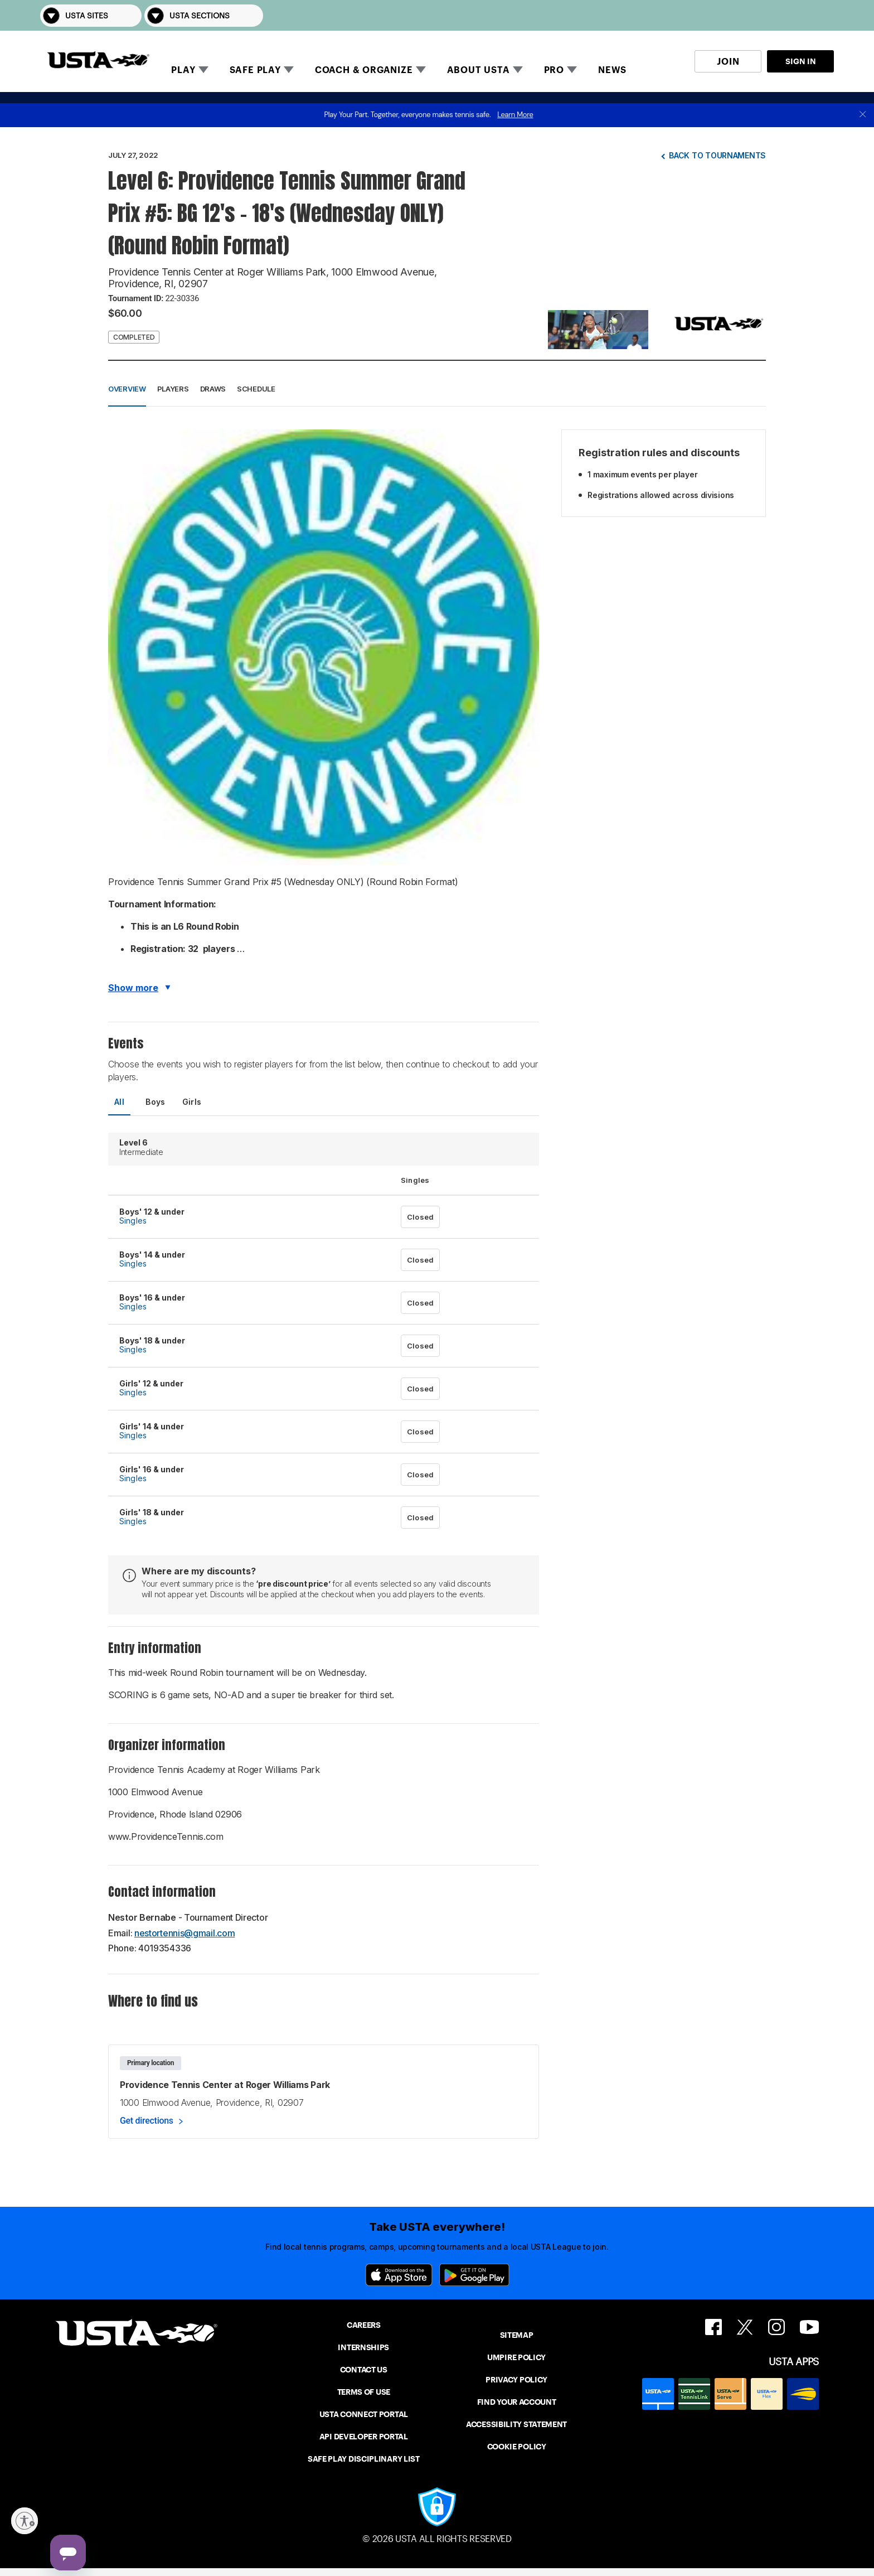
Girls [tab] (192, 1101)
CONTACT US (363, 2369)
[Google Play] (474, 2275)
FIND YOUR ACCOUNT (516, 2402)
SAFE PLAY (255, 70)
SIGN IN (800, 61)
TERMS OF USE (363, 2392)
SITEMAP (516, 2335)
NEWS (612, 70)
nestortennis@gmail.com (184, 1933)
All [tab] (119, 1101)
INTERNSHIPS (363, 2347)
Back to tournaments (717, 155)
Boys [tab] (155, 1101)
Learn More (515, 114)
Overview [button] (127, 388)
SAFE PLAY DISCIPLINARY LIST (364, 2459)
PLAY (183, 70)
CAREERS (364, 2325)
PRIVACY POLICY (516, 2379)
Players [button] (173, 388)
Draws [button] (213, 388)
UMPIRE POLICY (516, 2357)
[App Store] (399, 2275)
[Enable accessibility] (24, 2520)
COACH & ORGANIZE (364, 70)
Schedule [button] (256, 388)
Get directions (146, 2120)
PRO (554, 70)
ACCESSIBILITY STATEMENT (516, 2424)
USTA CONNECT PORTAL (363, 2414)
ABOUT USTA (478, 70)
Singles (133, 1220)
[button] (818, 15)
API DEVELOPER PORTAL (363, 2436)
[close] (862, 115)
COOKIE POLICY (516, 2446)
